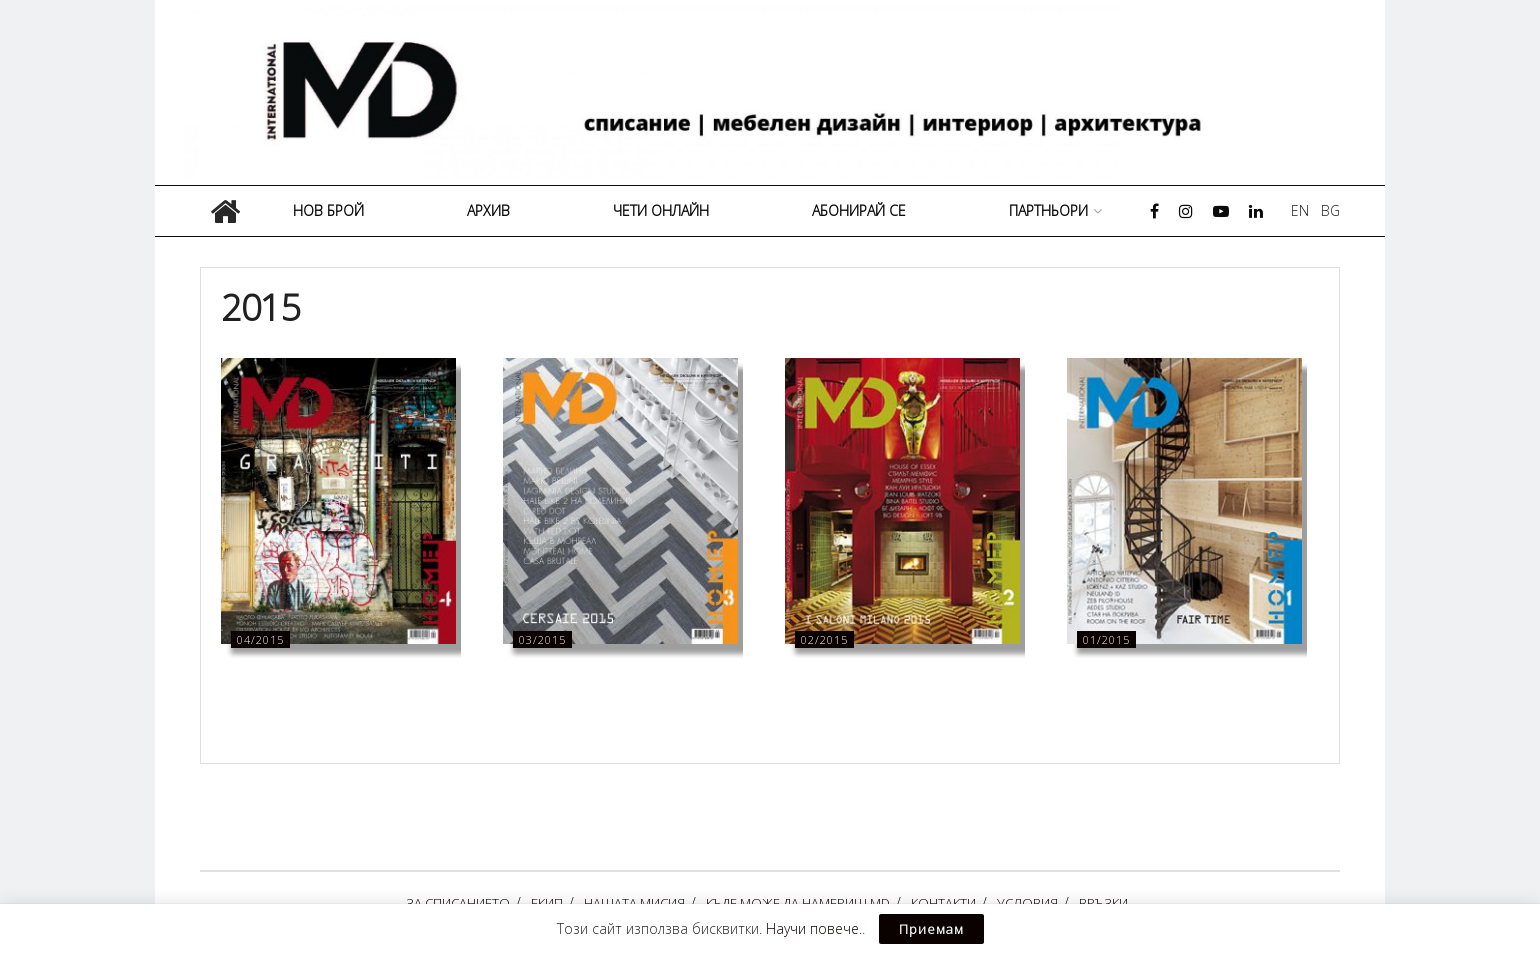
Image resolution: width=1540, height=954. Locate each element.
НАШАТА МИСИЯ (634, 903)
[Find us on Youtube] (1221, 211)
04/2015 (260, 639)
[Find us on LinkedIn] (1256, 211)
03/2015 (542, 639)
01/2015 (1106, 639)
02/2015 (824, 639)
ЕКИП (547, 903)
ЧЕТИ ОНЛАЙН (661, 210)
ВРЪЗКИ (1103, 903)
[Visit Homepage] (777, 92)
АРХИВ (488, 210)
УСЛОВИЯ (1027, 903)
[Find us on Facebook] (1154, 211)
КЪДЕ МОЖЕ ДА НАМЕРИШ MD (798, 903)
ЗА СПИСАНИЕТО (458, 903)
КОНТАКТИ (943, 903)
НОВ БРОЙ (328, 210)
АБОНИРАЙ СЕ (859, 210)
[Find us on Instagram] (1186, 211)
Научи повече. (814, 928)
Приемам (931, 929)
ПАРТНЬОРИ (1048, 210)
